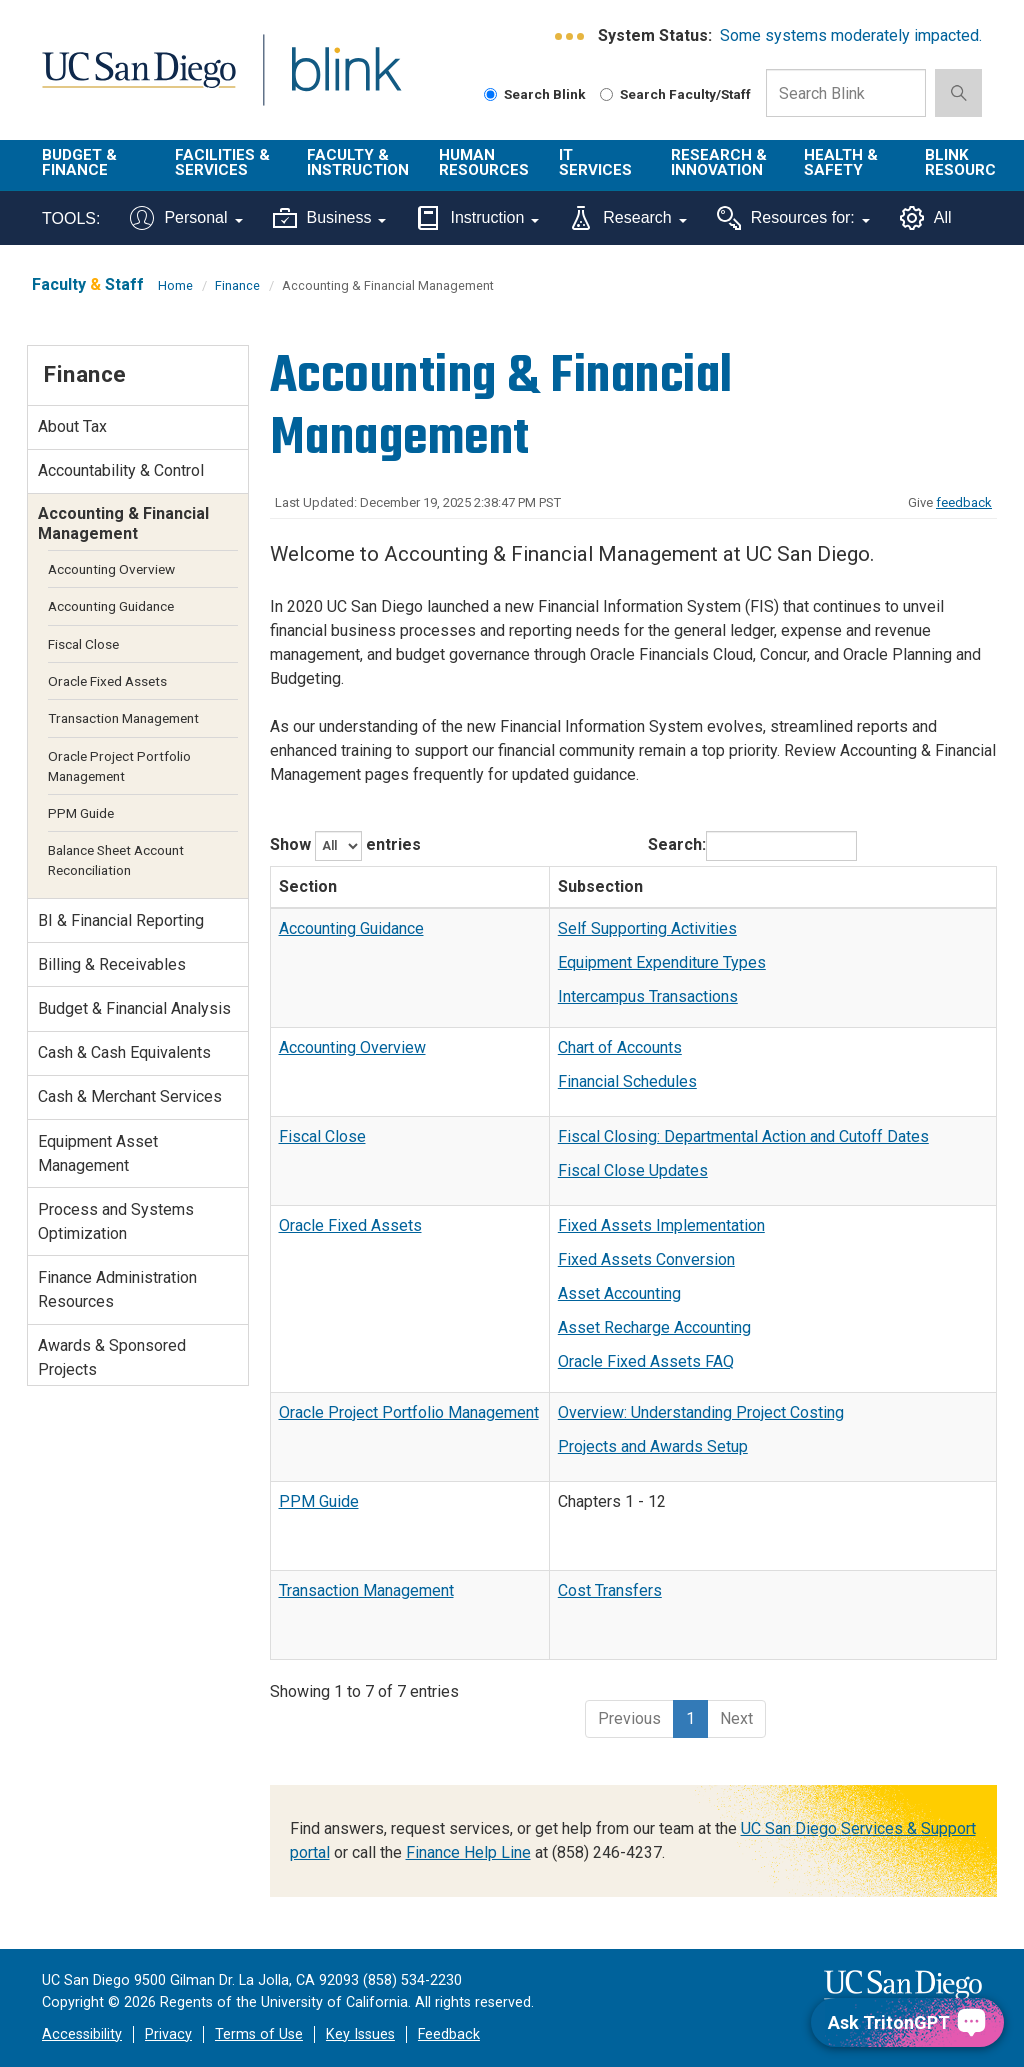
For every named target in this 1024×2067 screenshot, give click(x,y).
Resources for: (793, 218)
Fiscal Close (322, 1136)
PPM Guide (319, 1501)
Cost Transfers (610, 1590)
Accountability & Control (121, 470)
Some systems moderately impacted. (851, 35)
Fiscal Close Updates (633, 1170)
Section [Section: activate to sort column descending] (308, 886)
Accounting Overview (352, 1047)
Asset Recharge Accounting (654, 1327)
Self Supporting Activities (647, 928)
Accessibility (82, 2034)
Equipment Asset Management (98, 1153)
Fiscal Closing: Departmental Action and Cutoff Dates (743, 1136)
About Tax (72, 426)
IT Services (595, 162)
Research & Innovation (719, 162)
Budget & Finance (79, 162)
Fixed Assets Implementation (661, 1225)
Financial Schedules (627, 1081)
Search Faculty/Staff (675, 94)
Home (175, 285)
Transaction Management (366, 1590)
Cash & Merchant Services (130, 1096)
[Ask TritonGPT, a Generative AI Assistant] (907, 2022)
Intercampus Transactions (648, 996)
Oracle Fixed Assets (350, 1225)
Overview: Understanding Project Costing (701, 1412)
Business (330, 218)
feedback (964, 502)
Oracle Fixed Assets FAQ (646, 1361)
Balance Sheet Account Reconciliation (116, 860)
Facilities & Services (222, 162)
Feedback (449, 2034)
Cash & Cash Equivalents (124, 1052)
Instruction (477, 218)
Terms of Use (259, 2034)
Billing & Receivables (112, 964)
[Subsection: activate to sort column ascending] (772, 887)
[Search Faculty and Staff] (606, 94)
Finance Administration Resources (117, 1289)
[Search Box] (846, 93)
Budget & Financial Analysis (134, 1008)
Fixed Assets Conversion (646, 1259)
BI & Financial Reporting (121, 920)
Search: (752, 846)
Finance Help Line (468, 1852)
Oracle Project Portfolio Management (409, 1412)
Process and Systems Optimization (116, 1221)
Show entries (346, 846)
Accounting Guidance (351, 928)
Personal (186, 218)
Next (736, 1718)
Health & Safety (841, 162)
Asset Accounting (619, 1293)
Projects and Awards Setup (653, 1446)
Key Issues (360, 2034)
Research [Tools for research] (627, 218)
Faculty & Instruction (358, 162)
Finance (237, 285)
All (926, 218)
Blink (327, 81)
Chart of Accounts (620, 1047)
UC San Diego (132, 81)
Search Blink (535, 94)
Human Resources (484, 162)
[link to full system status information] (570, 36)
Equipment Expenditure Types (662, 962)
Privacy (168, 2034)
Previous (629, 1718)
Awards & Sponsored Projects (112, 1357)
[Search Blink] (490, 94)
